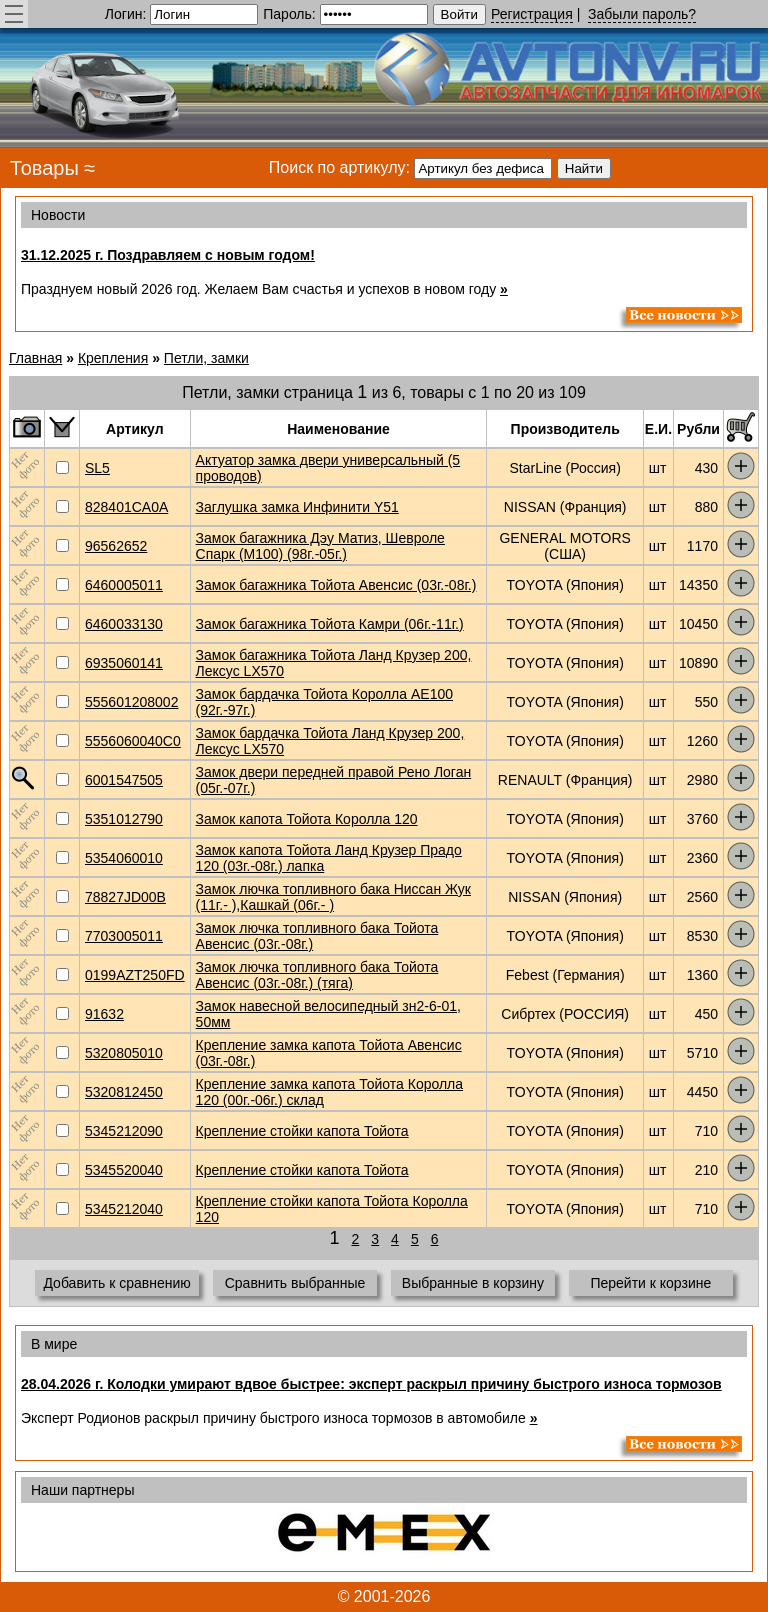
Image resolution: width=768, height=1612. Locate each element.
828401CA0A (126, 507)
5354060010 (124, 858)
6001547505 (124, 780)
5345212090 (124, 1131)
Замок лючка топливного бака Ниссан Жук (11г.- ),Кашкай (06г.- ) (333, 897)
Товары (44, 168)
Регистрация (532, 14)
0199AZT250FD (135, 975)
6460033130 (124, 624)
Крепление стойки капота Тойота (302, 1131)
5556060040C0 (133, 741)
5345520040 (124, 1170)
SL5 (97, 468)
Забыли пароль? (642, 14)
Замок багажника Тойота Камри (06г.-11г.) (330, 624)
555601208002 (131, 702)
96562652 (116, 546)
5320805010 (124, 1053)
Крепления (113, 358)
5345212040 (124, 1209)
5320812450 (124, 1092)
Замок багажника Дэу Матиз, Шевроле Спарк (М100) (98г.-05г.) (320, 546)
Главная (35, 358)
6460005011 (124, 585)
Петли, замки (206, 358)
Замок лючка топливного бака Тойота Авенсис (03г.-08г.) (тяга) (317, 975)
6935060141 (124, 663)
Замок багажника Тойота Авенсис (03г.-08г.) (336, 585)
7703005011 (124, 936)
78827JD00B (125, 897)
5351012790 (124, 819)
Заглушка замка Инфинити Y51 (297, 507)
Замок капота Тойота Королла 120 (307, 819)
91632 (104, 1014)
